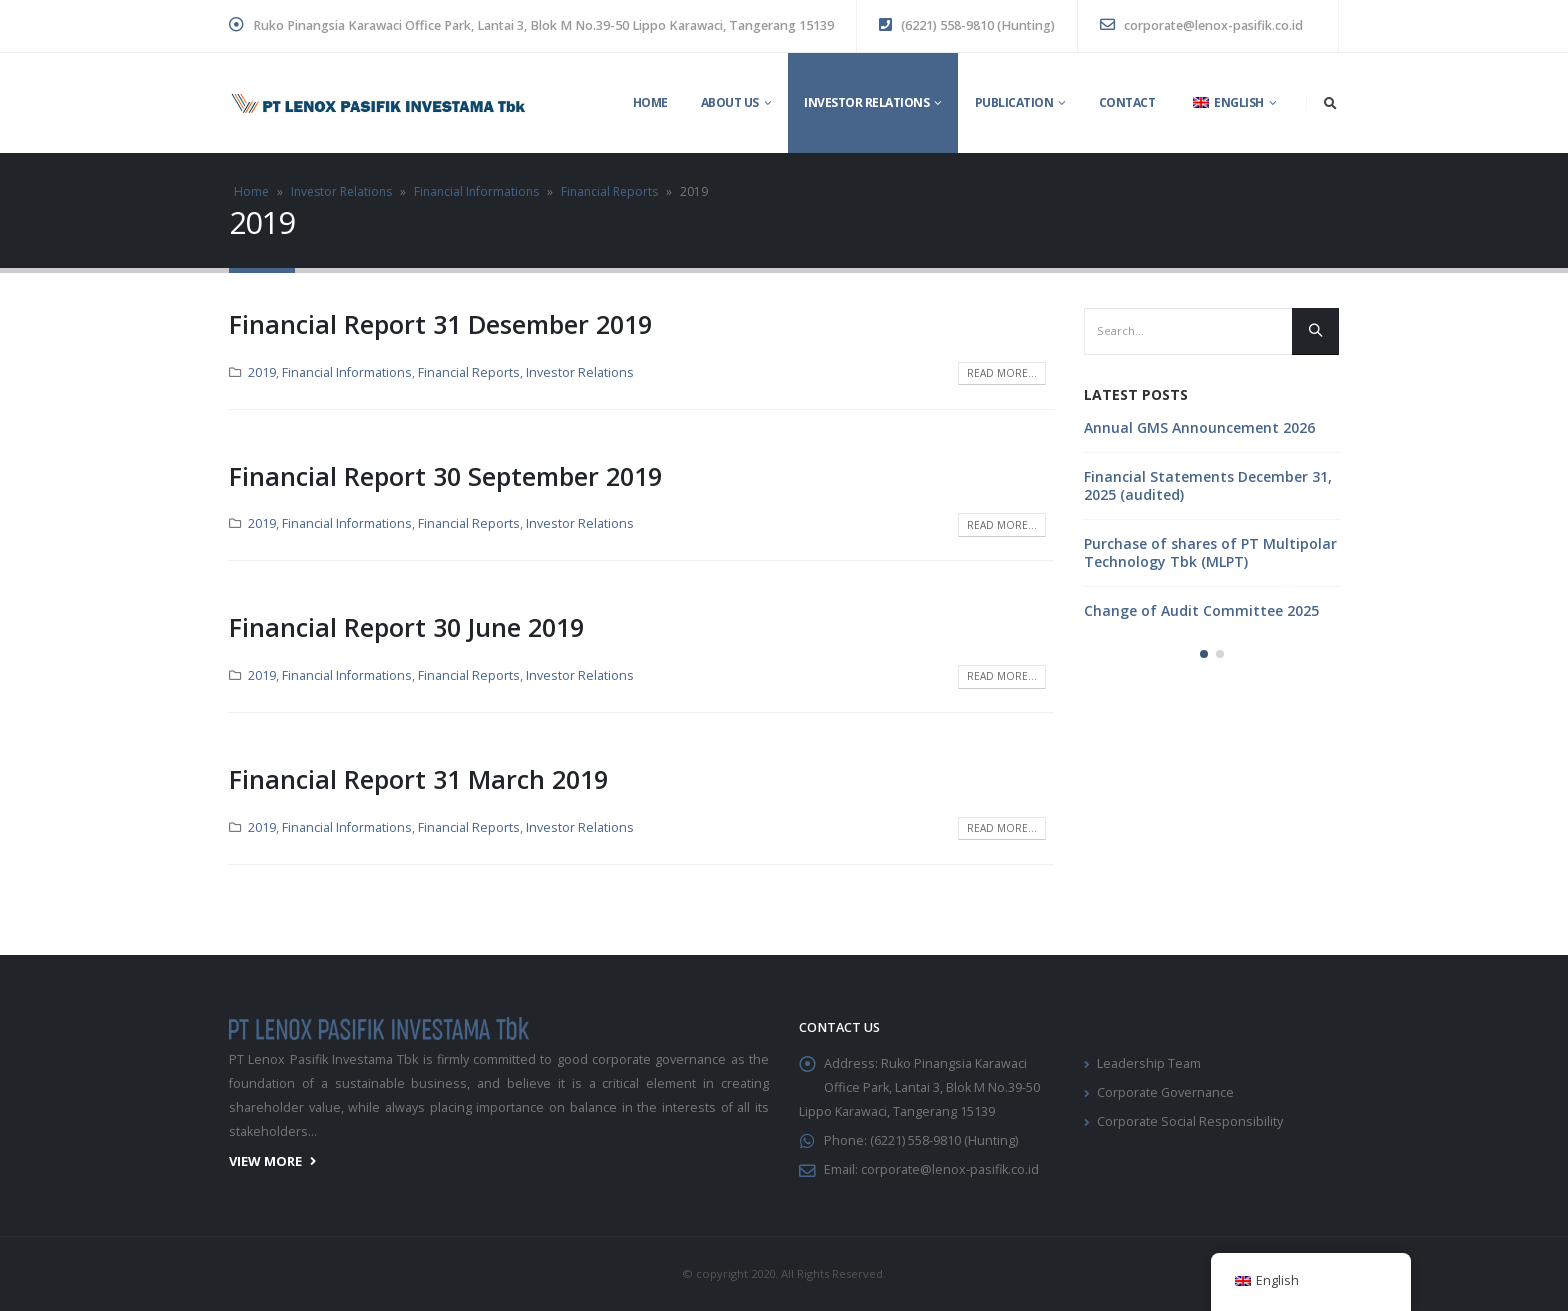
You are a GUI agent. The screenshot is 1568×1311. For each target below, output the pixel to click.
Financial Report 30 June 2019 (406, 627)
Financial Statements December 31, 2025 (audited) (1208, 485)
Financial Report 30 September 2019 (445, 476)
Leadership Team (1149, 1063)
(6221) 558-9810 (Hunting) (967, 25)
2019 (262, 372)
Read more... (1002, 373)
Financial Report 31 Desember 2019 (440, 324)
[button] (1204, 654)
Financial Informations (476, 191)
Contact (1127, 102)
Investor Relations (866, 102)
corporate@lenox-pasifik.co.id (1201, 25)
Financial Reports (609, 191)
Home (650, 102)
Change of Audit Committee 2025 (1201, 610)
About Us (730, 102)
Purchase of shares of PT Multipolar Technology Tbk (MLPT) (1210, 552)
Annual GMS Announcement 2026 (1199, 427)
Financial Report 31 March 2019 (418, 779)
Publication (1014, 102)
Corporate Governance (1165, 1092)
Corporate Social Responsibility (1190, 1121)
